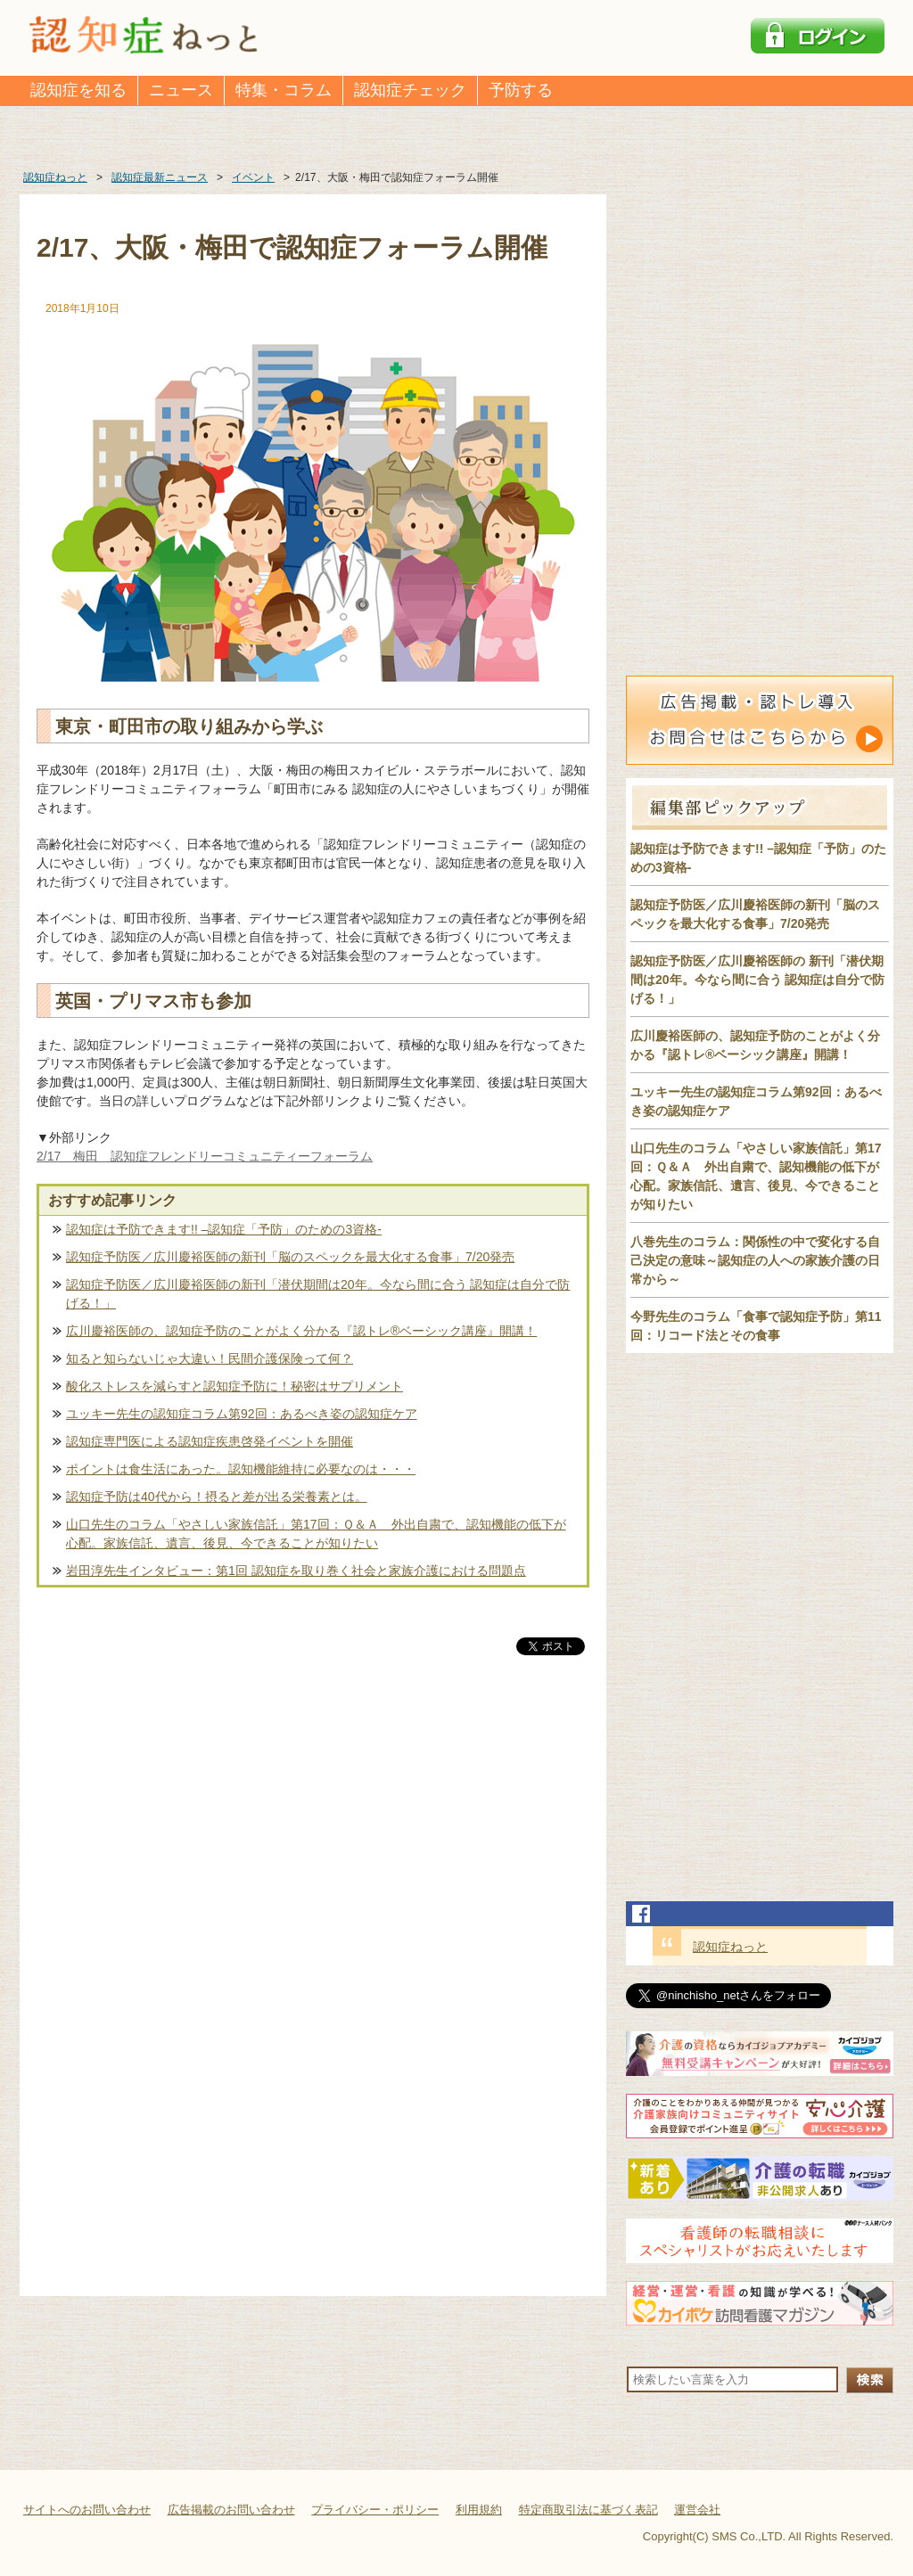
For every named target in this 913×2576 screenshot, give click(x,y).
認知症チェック (410, 90)
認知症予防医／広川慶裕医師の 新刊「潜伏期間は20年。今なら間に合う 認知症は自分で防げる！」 (757, 979)
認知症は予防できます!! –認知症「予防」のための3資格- (224, 1229)
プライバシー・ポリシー (375, 2509)
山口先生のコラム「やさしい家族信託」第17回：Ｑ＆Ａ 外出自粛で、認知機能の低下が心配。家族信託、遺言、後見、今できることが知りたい (316, 1533)
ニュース (181, 90)
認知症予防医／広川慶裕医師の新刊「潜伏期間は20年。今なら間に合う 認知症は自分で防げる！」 (318, 1293)
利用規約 (479, 2509)
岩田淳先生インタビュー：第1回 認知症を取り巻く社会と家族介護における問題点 (296, 1570)
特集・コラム (283, 90)
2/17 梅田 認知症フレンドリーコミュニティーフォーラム (205, 1156)
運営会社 (697, 2509)
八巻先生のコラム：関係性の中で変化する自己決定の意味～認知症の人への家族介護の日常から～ (755, 1260)
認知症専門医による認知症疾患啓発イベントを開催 (209, 1441)
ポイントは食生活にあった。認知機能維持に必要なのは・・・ (240, 1469)
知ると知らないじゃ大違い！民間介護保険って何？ (209, 1358)
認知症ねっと (730, 1947)
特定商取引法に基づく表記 (588, 2509)
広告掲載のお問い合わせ (231, 2509)
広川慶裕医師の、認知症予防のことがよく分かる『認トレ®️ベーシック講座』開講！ (301, 1331)
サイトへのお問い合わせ (87, 2509)
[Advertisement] (313, 1845)
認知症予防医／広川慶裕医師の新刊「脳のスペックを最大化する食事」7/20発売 (290, 1257)
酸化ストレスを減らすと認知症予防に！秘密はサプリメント (234, 1386)
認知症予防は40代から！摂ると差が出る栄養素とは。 (216, 1496)
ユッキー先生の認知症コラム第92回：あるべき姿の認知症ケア (241, 1414)
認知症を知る (78, 90)
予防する (521, 90)
